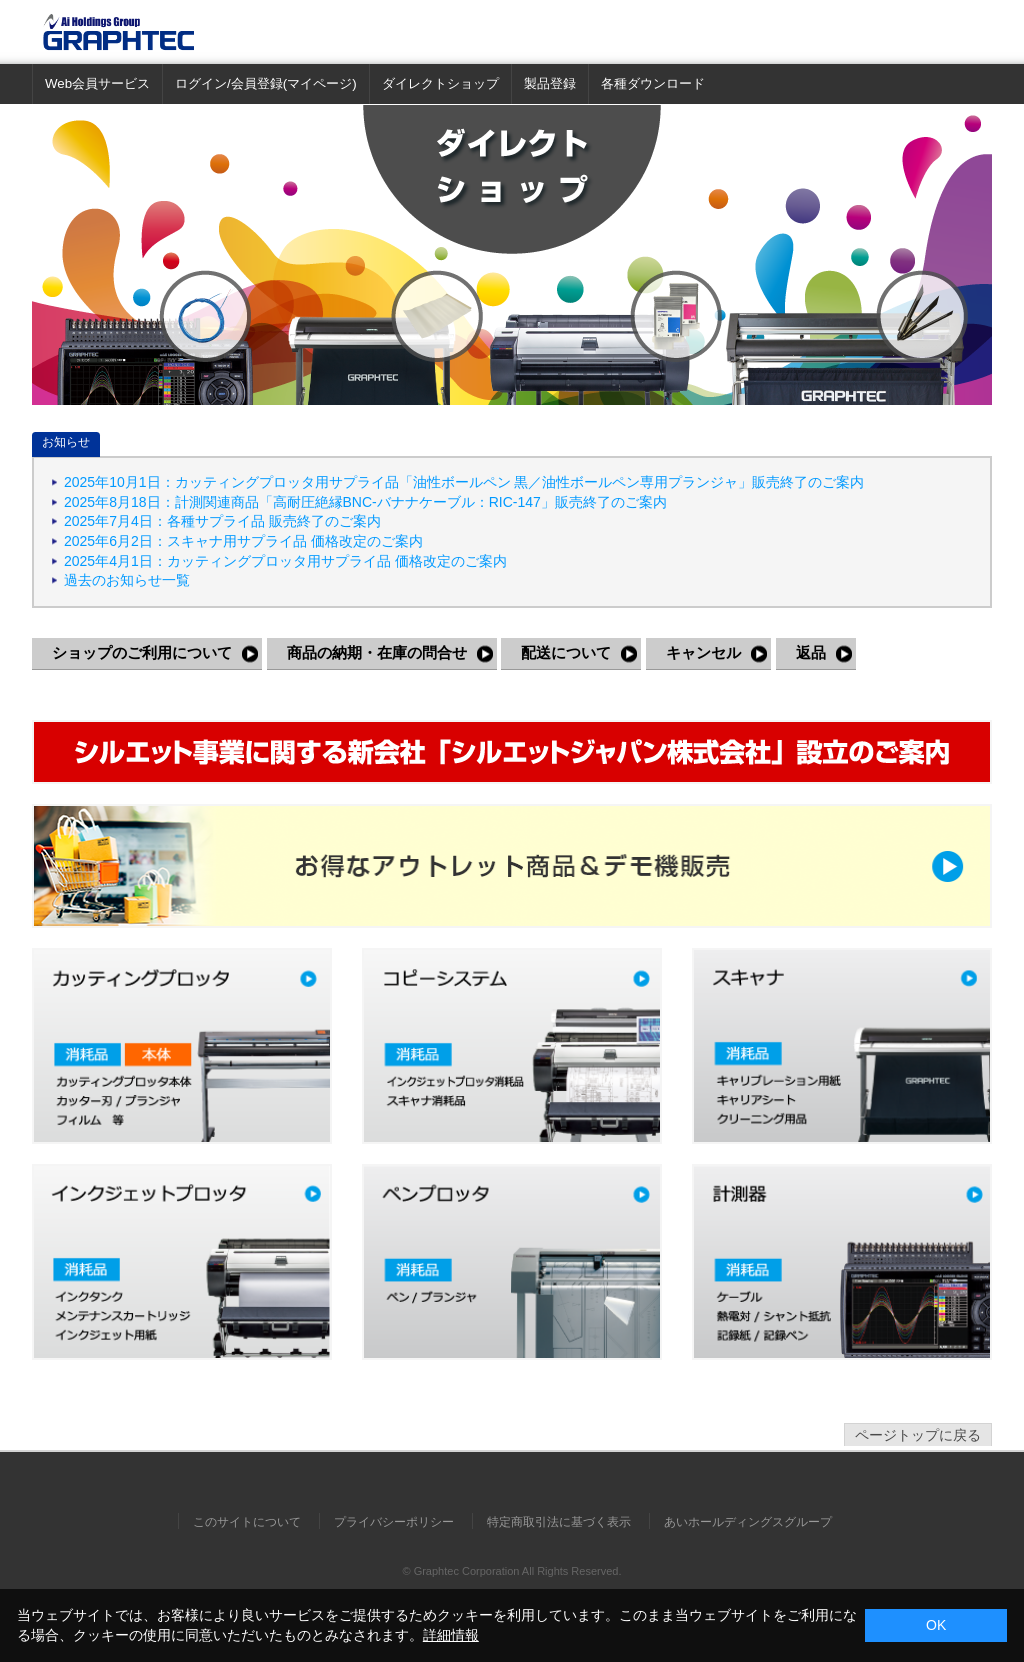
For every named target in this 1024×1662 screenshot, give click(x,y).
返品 (811, 652)
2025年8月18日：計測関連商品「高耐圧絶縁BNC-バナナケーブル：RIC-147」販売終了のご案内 (365, 502)
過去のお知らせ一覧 (127, 580)
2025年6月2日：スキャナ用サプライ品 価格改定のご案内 (243, 541)
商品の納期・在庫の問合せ (377, 652)
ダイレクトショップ (440, 83)
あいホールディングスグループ (748, 1522)
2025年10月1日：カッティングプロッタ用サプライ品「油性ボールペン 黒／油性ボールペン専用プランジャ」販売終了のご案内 (464, 482)
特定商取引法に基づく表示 (559, 1522)
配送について (566, 652)
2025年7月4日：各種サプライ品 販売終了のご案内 (222, 521)
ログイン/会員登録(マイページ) (266, 83)
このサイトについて (247, 1522)
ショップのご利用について (142, 652)
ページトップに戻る (918, 1435)
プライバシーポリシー (394, 1522)
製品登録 (550, 83)
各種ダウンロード (653, 83)
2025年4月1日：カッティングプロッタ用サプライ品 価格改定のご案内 (285, 561)
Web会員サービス (97, 83)
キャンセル (703, 652)
